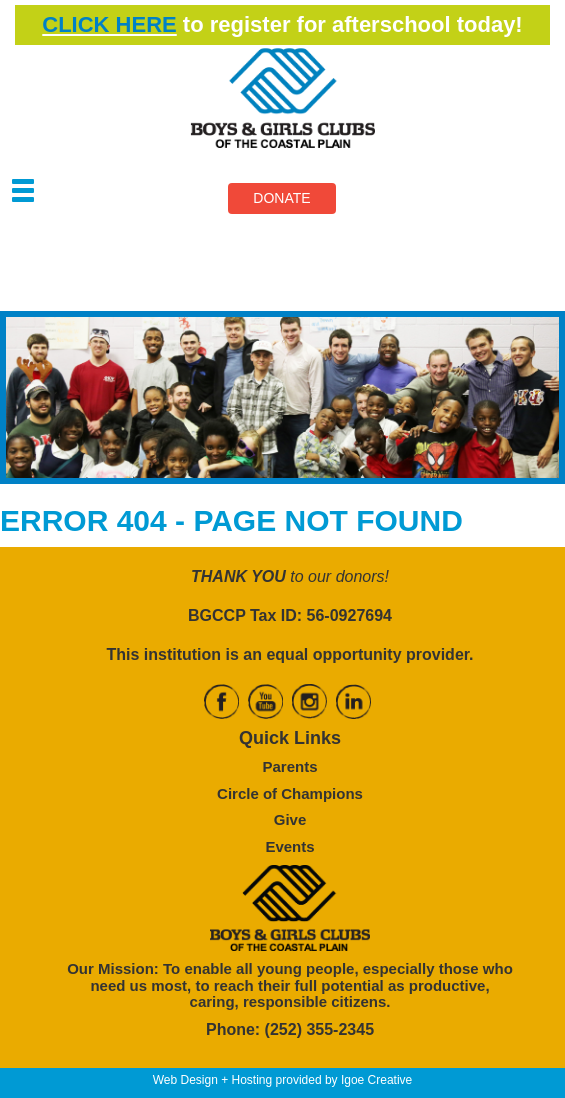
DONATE (281, 198)
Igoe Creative (376, 1080)
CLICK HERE (109, 24)
